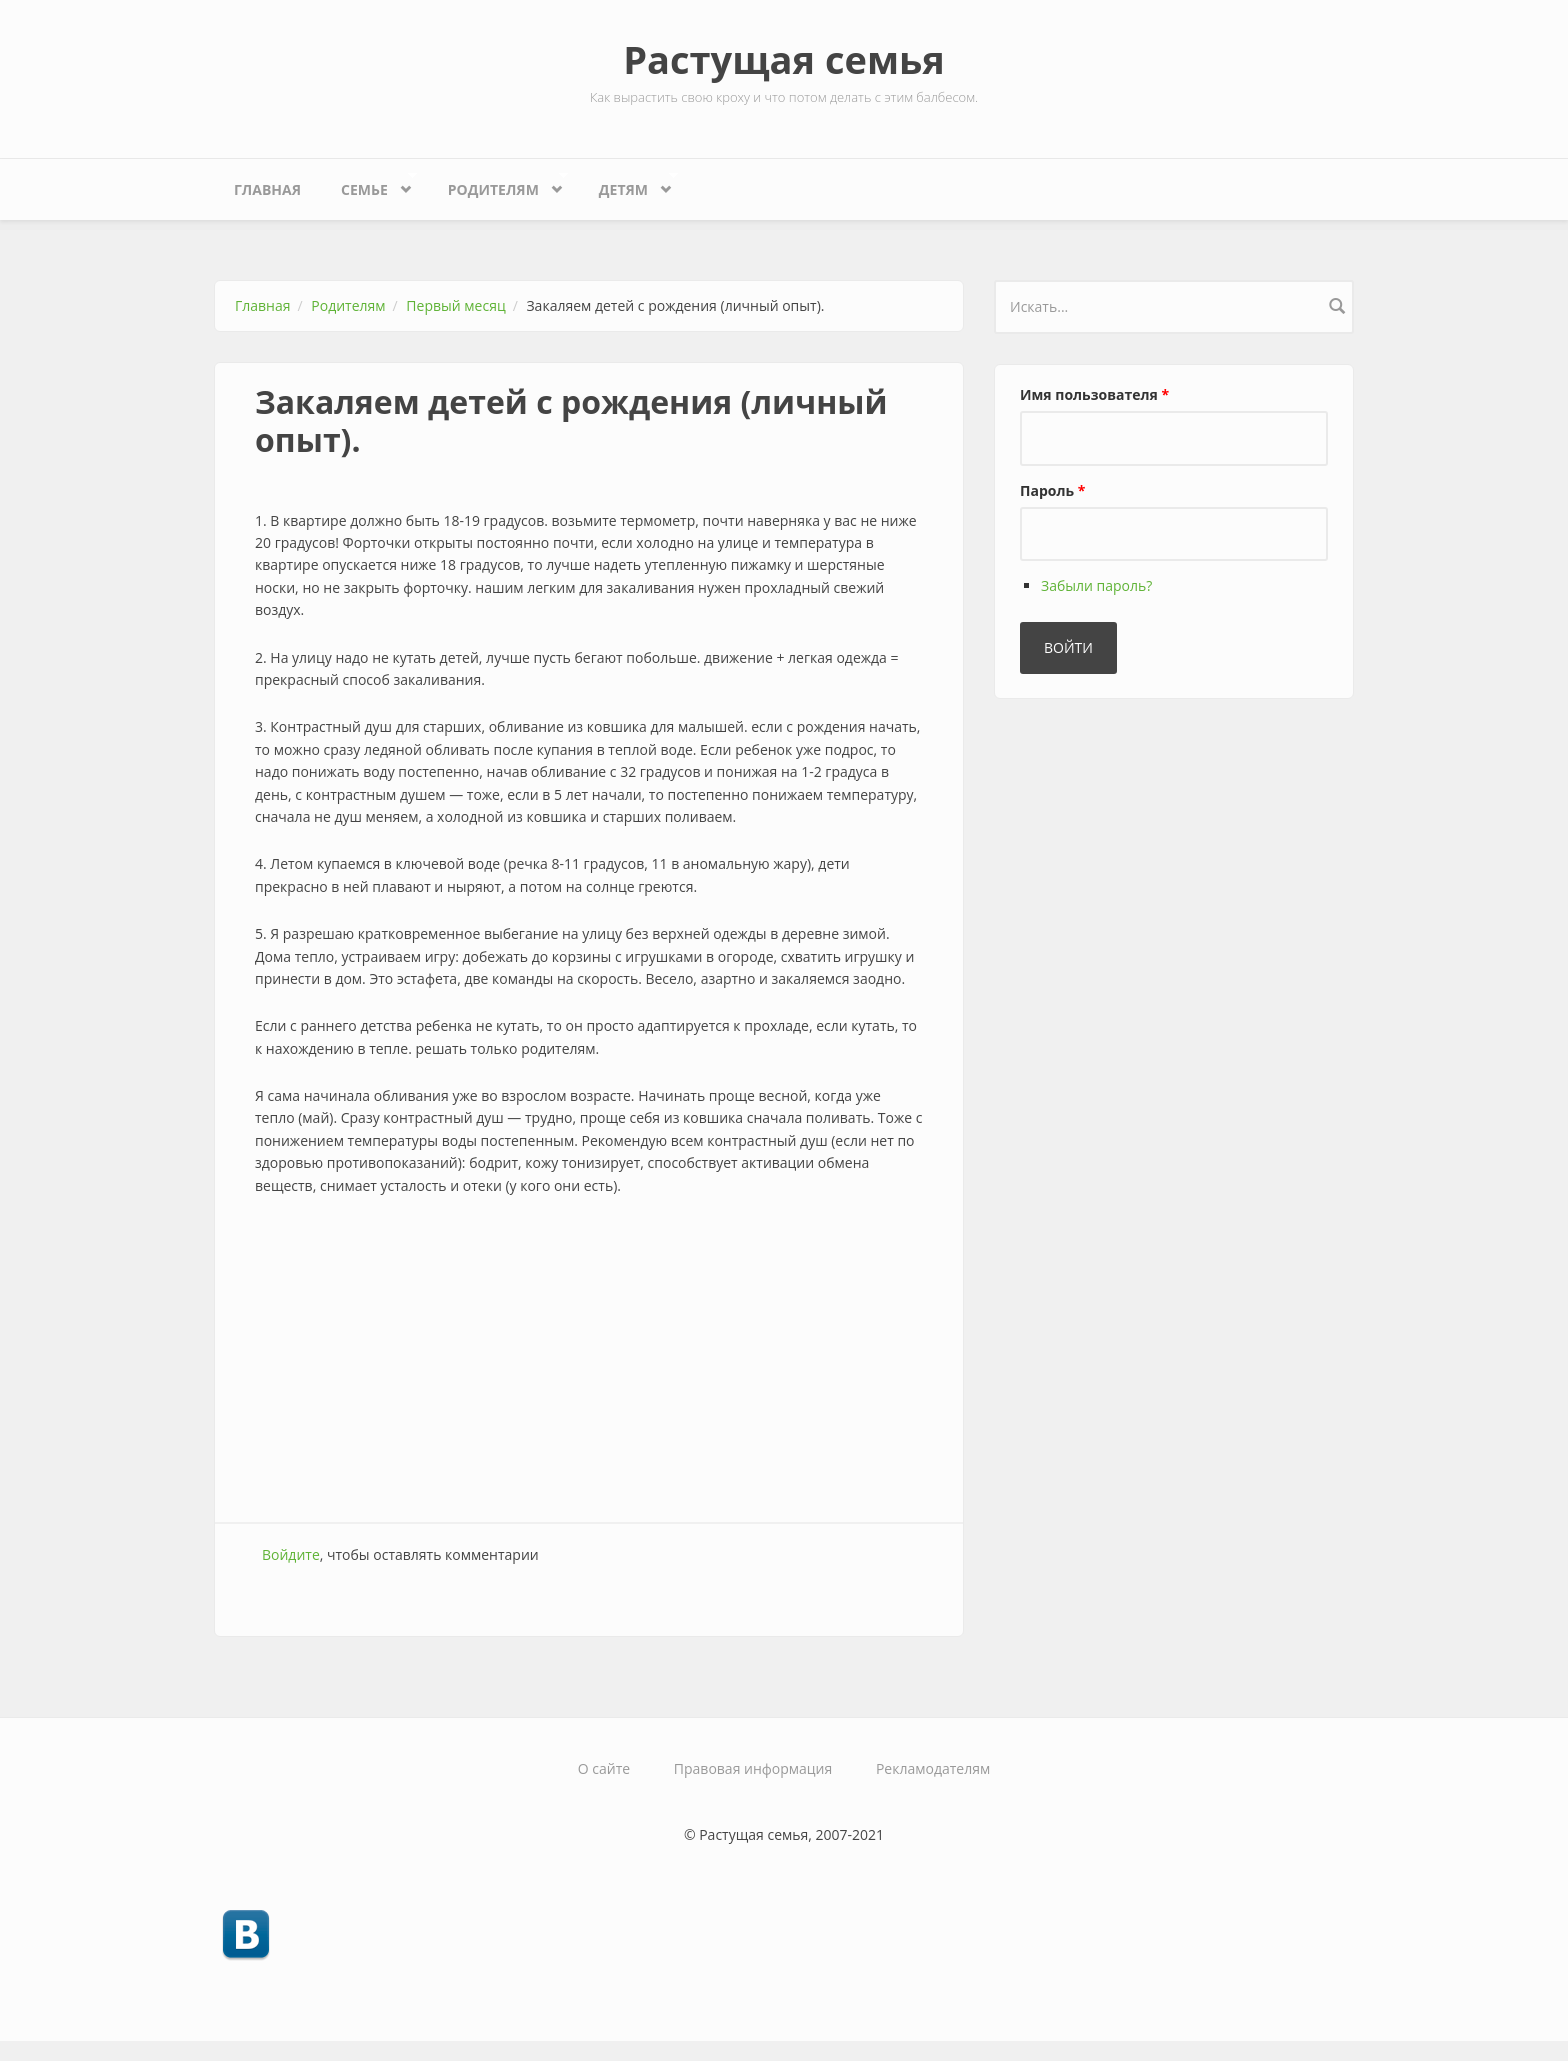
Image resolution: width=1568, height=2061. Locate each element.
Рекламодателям (933, 1768)
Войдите (291, 1554)
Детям (628, 184)
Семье (369, 184)
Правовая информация (753, 1768)
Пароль (1052, 490)
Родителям (498, 184)
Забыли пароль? (1096, 585)
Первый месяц (455, 305)
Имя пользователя (1094, 394)
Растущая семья (784, 59)
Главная (267, 189)
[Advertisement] (589, 1362)
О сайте (604, 1768)
